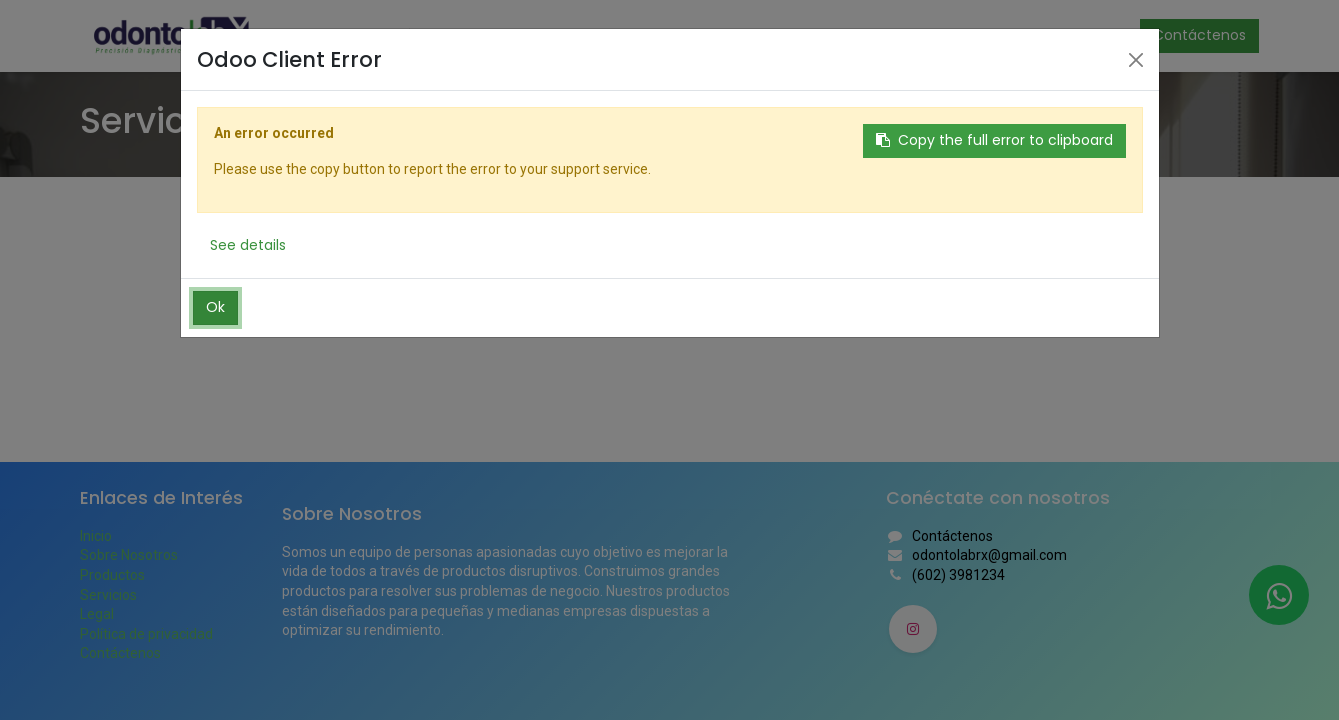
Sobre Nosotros (129, 555)
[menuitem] (310, 36)
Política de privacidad (146, 634)
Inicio (96, 536)
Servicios (108, 595)
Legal (97, 614)
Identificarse (1067, 35)
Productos (112, 575)
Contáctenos (1199, 35)
